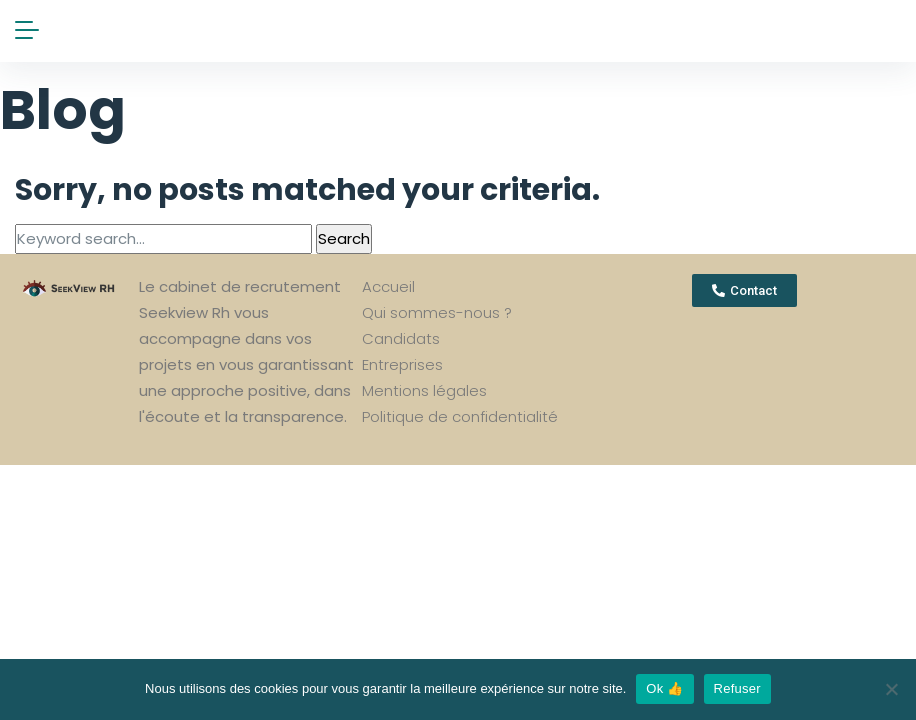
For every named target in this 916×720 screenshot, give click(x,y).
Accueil (388, 286)
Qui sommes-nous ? (437, 312)
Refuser (737, 688)
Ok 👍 (664, 688)
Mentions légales (424, 390)
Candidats (401, 338)
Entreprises (402, 364)
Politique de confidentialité (460, 416)
